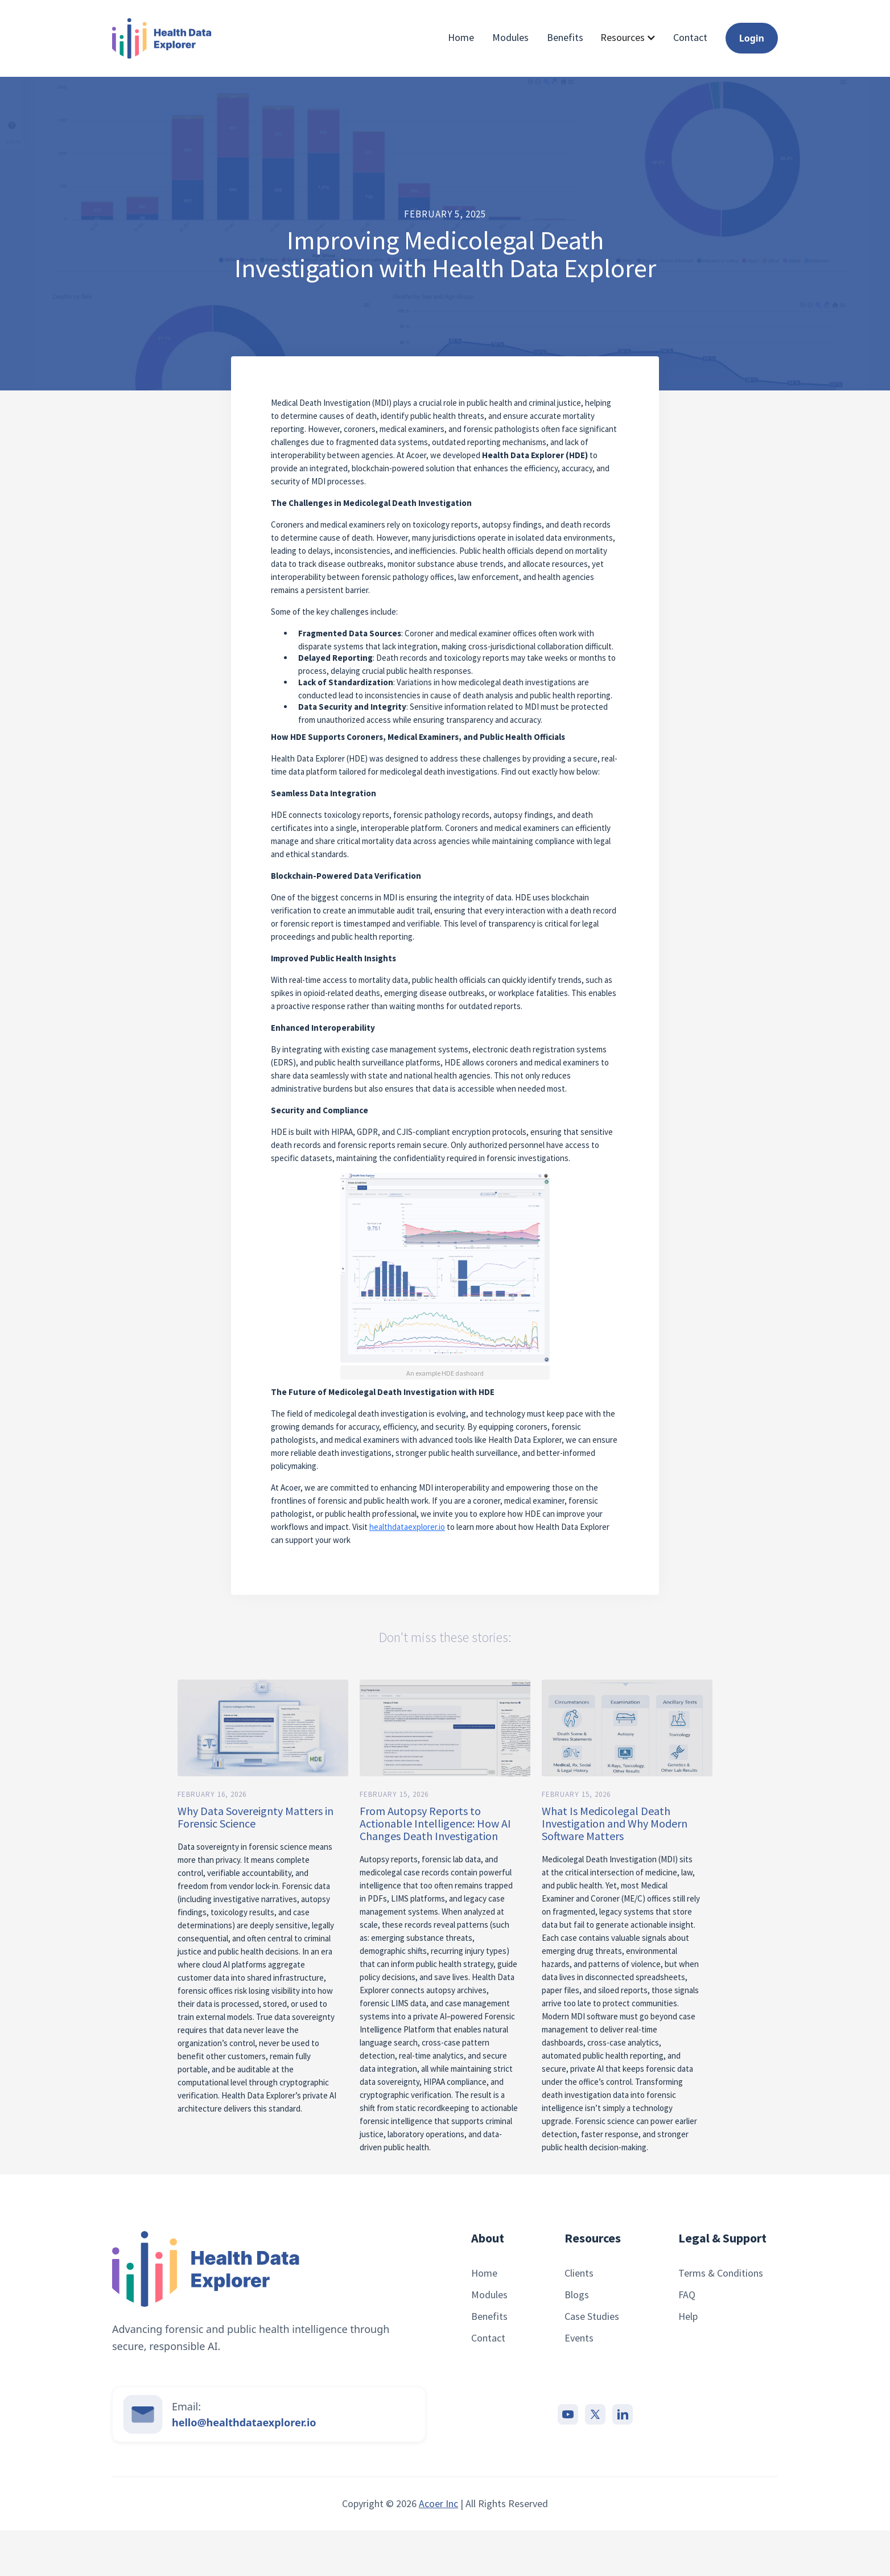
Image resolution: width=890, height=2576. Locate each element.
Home (461, 37)
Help (688, 2316)
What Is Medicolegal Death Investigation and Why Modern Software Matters (614, 1823)
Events (579, 2338)
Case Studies (592, 2316)
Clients (579, 2273)
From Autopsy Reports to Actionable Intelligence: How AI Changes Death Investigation (435, 1823)
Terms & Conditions (720, 2273)
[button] (628, 37)
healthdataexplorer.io (407, 1526)
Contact (690, 37)
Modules (510, 37)
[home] (162, 38)
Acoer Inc (438, 2503)
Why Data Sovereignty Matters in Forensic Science (255, 1817)
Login (751, 38)
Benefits (565, 37)
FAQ (686, 2295)
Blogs (577, 2295)
